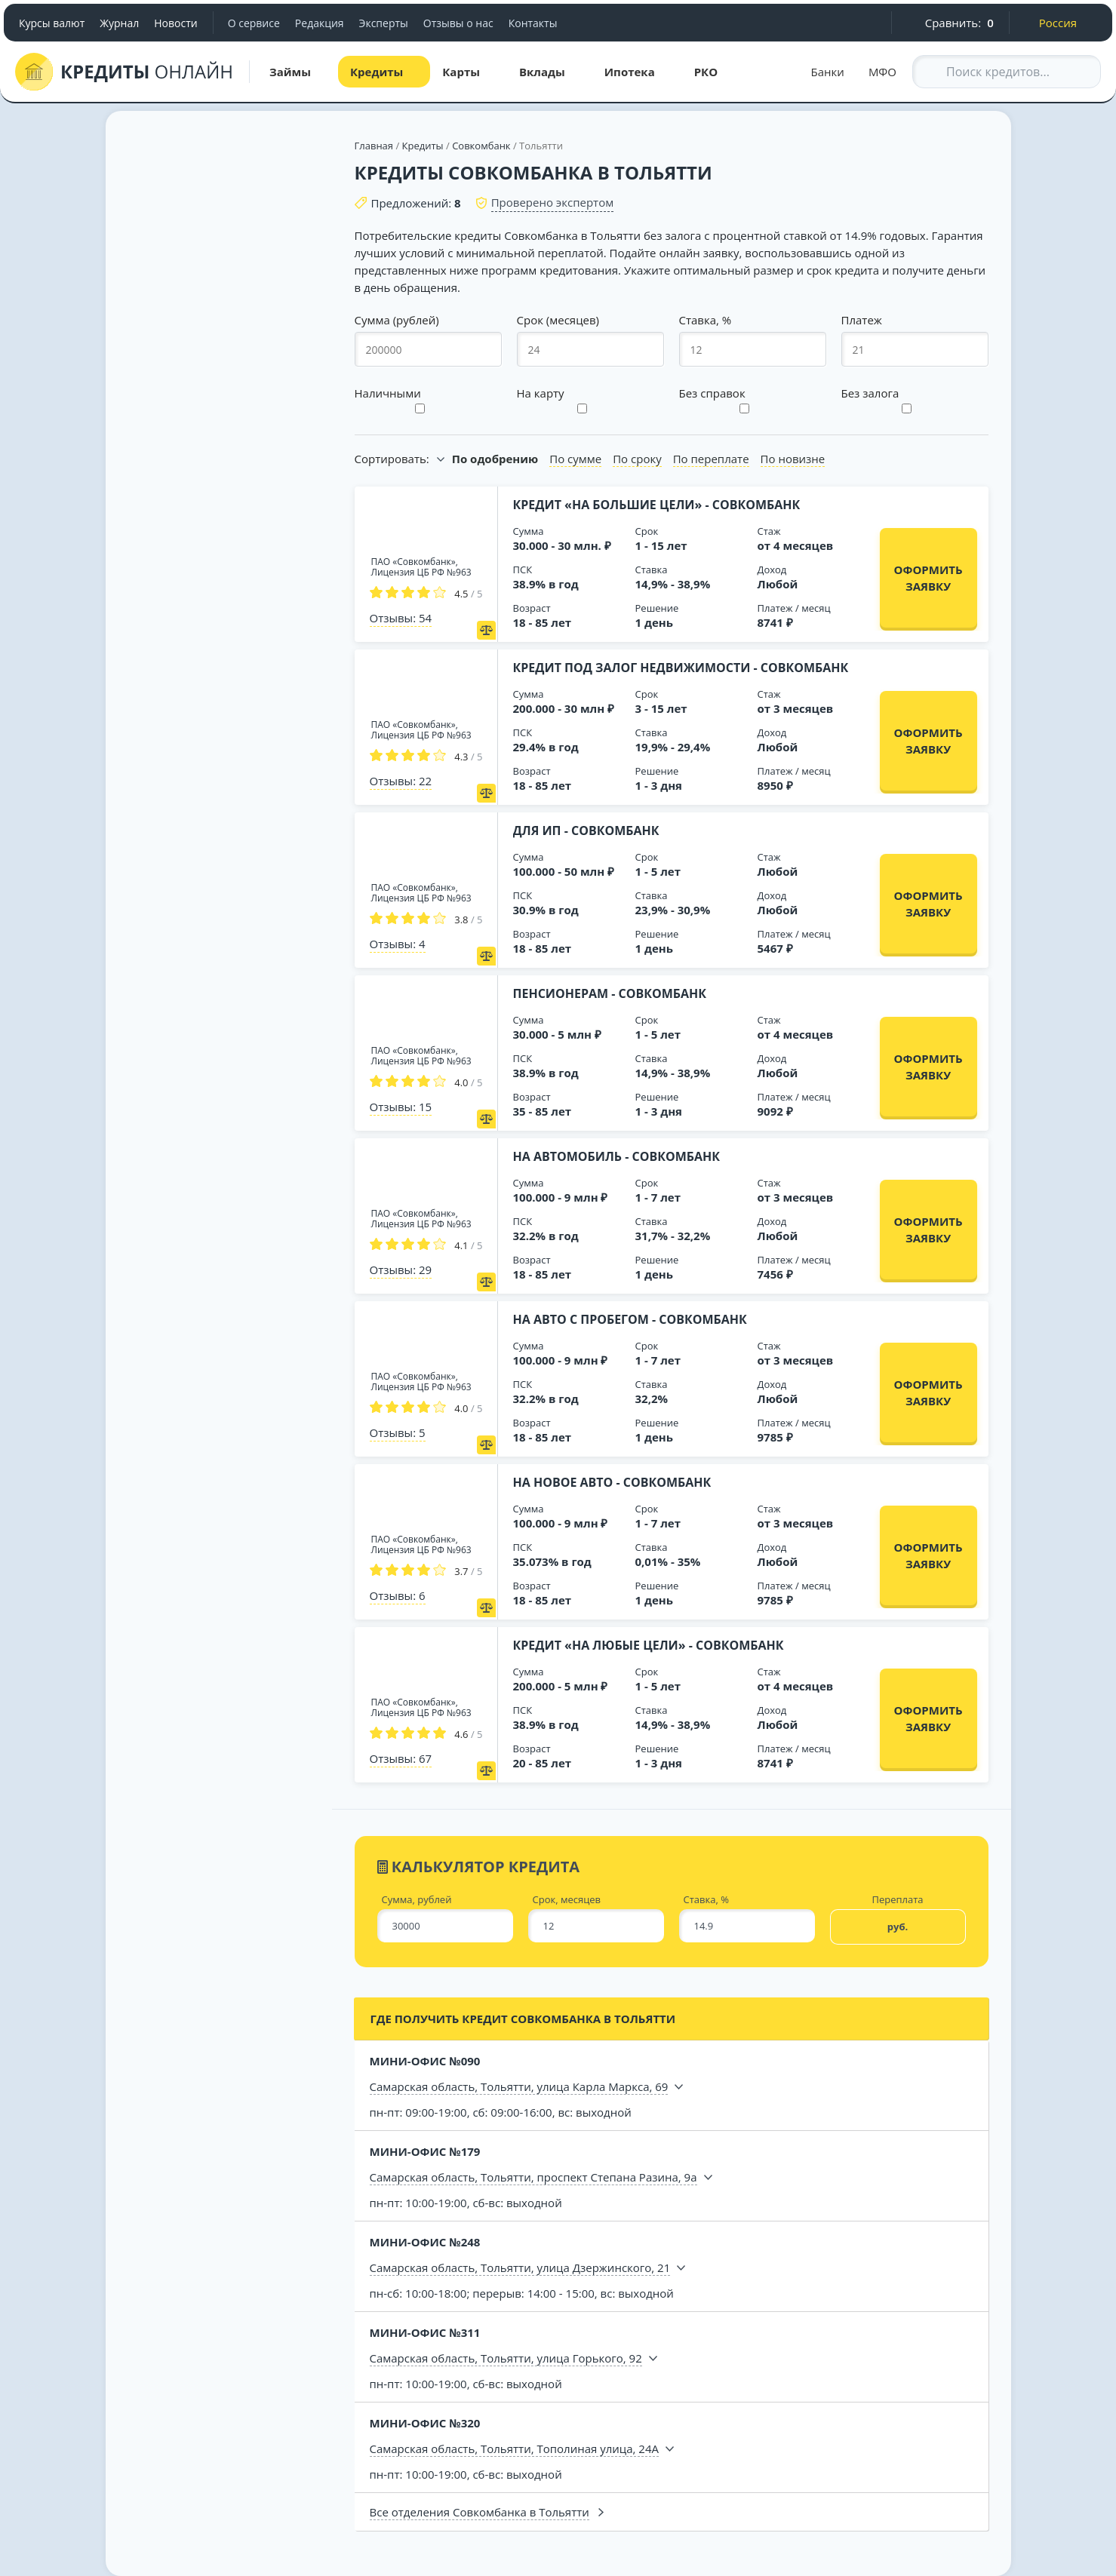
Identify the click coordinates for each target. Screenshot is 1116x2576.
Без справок (712, 393)
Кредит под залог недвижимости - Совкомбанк (681, 667)
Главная (374, 145)
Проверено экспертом (552, 202)
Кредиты (423, 145)
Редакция (319, 23)
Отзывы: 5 (398, 1432)
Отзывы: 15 (401, 1106)
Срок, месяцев (567, 1899)
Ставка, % (706, 1899)
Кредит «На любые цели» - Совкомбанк (648, 1645)
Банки (827, 71)
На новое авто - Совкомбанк (612, 1482)
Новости (175, 23)
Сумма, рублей (417, 1899)
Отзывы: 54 (401, 617)
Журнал (119, 23)
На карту (540, 393)
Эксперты (383, 23)
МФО (882, 71)
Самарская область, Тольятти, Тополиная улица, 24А (514, 2448)
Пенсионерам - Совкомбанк (610, 993)
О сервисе (254, 23)
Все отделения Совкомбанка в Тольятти (479, 2511)
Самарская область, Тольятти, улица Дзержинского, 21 (520, 2267)
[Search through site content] (1006, 71)
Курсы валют (52, 23)
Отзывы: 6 (398, 1595)
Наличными (388, 393)
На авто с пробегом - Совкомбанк (630, 1319)
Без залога (870, 393)
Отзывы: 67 (401, 1758)
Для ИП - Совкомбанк (586, 830)
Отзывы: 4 (398, 943)
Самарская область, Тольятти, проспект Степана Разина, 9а (533, 2177)
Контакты (533, 23)
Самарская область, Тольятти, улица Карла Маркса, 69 (519, 2086)
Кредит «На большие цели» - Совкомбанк (657, 504)
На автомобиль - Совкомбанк (617, 1156)
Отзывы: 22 (401, 780)
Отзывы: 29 (401, 1269)
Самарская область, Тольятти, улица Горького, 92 (506, 2358)
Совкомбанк (481, 145)
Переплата (897, 1899)
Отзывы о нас (458, 23)
